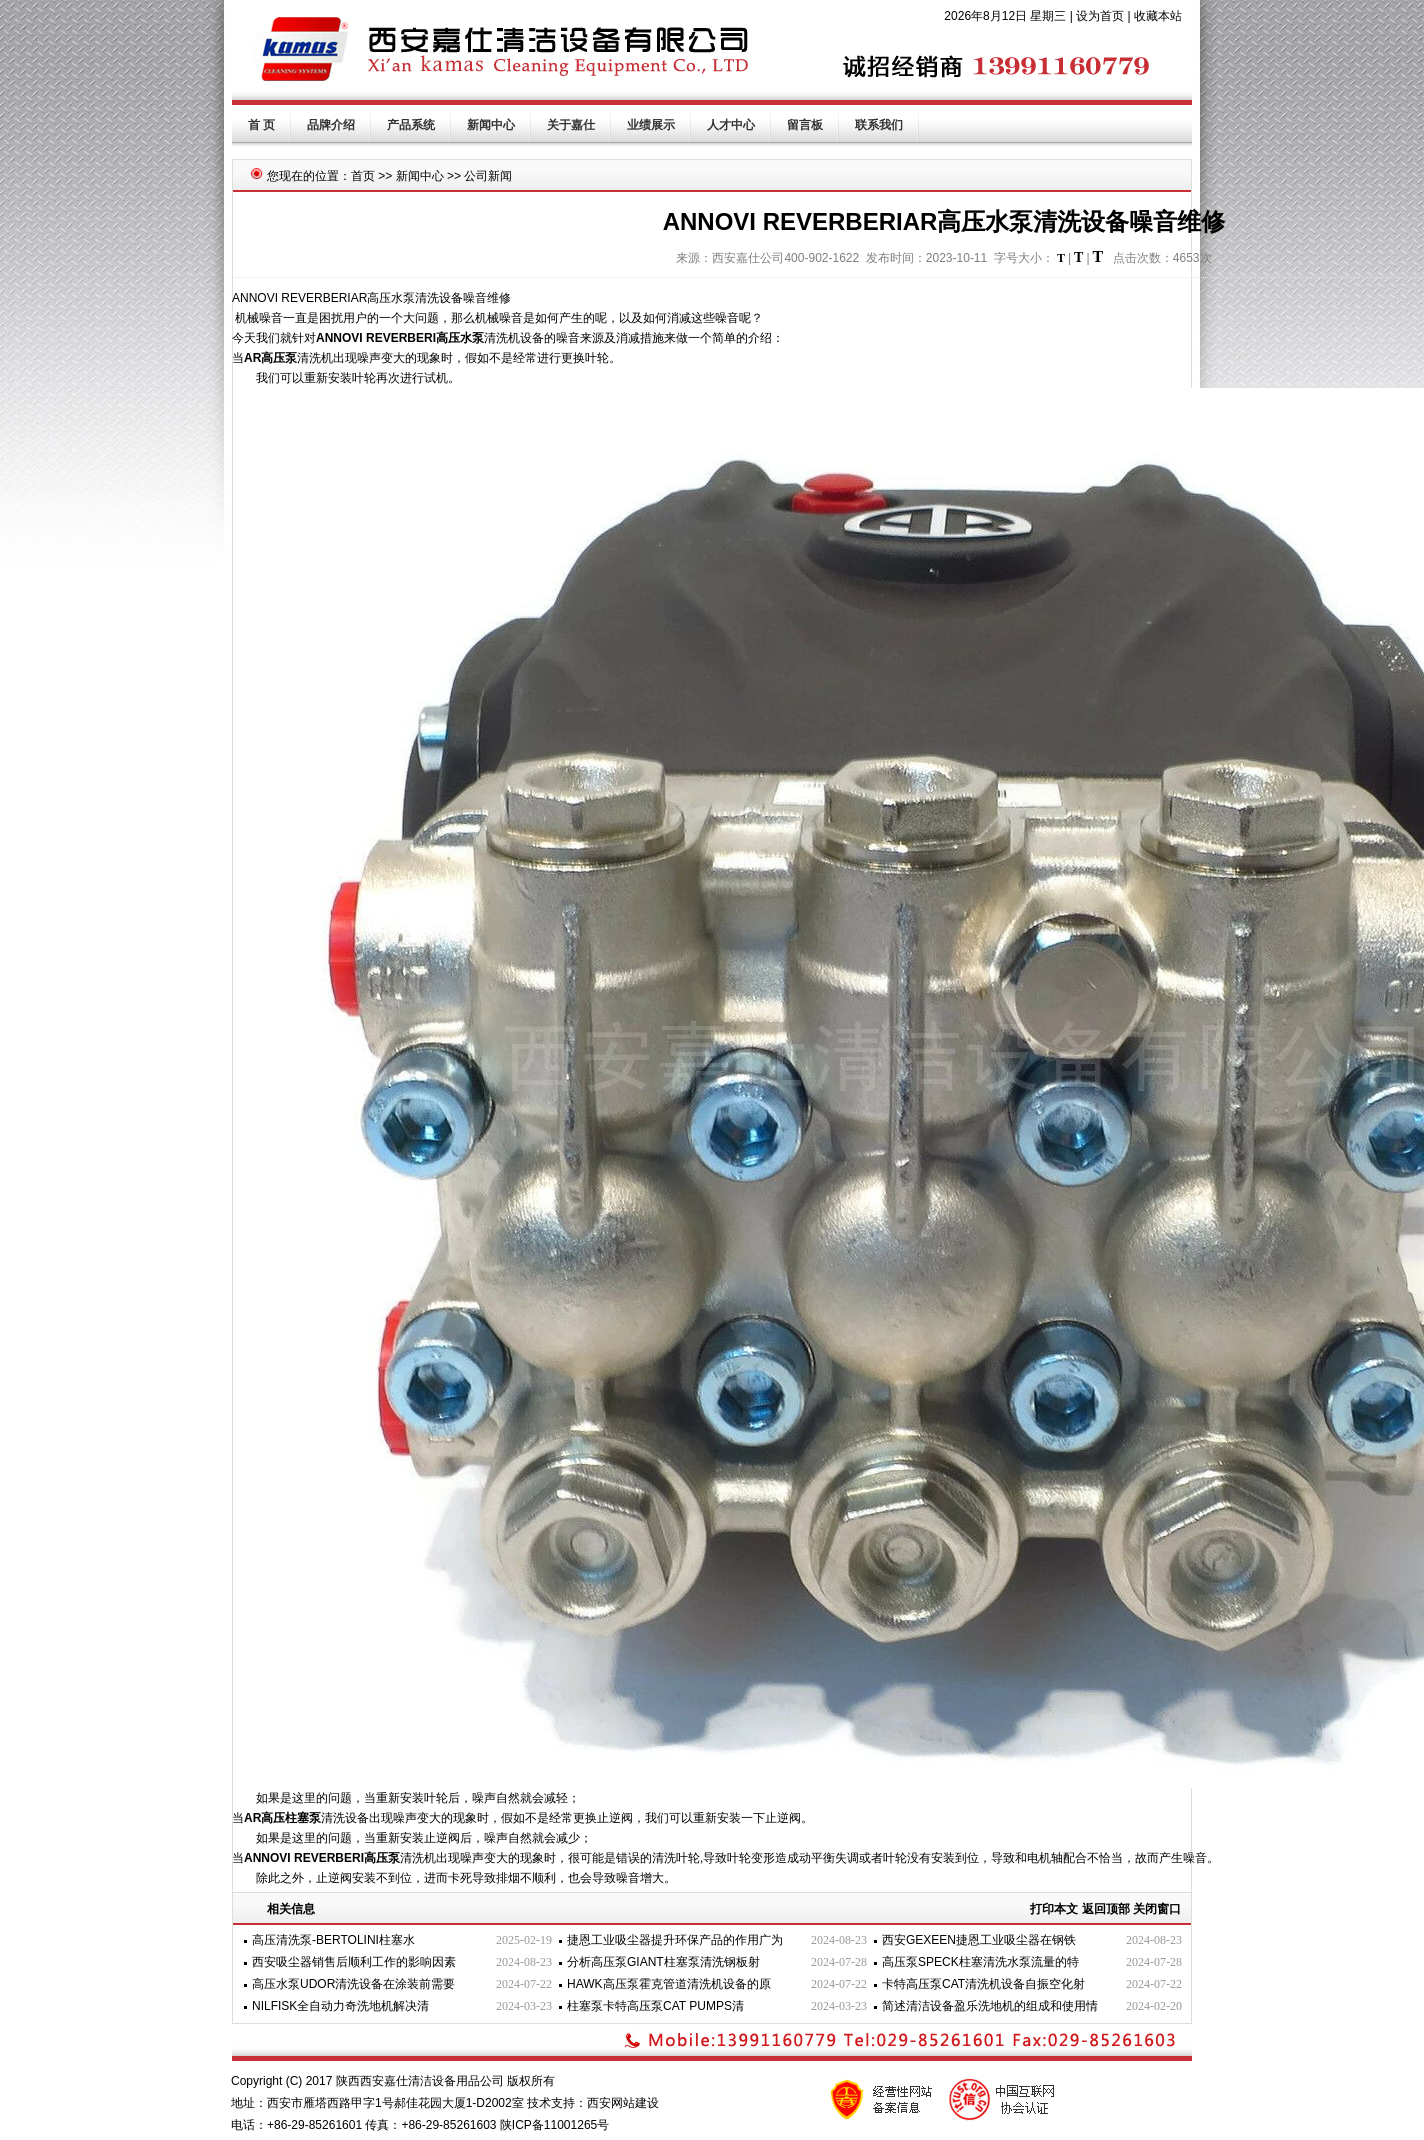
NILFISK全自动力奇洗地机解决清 (340, 2006)
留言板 (805, 125)
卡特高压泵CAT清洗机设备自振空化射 (983, 1984)
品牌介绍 (331, 125)
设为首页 (1100, 16)
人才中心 (731, 125)
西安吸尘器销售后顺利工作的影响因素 (354, 1962)
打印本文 (1054, 1909)
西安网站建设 (623, 2103)
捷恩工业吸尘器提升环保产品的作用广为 (675, 1940)
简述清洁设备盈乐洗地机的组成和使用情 (990, 2006)
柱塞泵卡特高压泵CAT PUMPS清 (655, 2006)
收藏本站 (1158, 16)
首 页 (261, 125)
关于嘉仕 (571, 125)
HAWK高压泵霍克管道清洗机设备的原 (669, 1984)
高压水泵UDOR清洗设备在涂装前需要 (353, 1984)
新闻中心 (491, 125)
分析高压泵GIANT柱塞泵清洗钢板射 (663, 1962)
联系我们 (879, 125)
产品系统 (411, 125)
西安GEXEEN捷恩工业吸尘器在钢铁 (979, 1940)
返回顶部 (1106, 1909)
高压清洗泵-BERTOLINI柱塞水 (333, 1940)
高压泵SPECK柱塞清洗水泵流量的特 (980, 1962)
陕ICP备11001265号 (554, 2125)
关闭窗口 (1157, 1909)
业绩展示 (651, 125)
